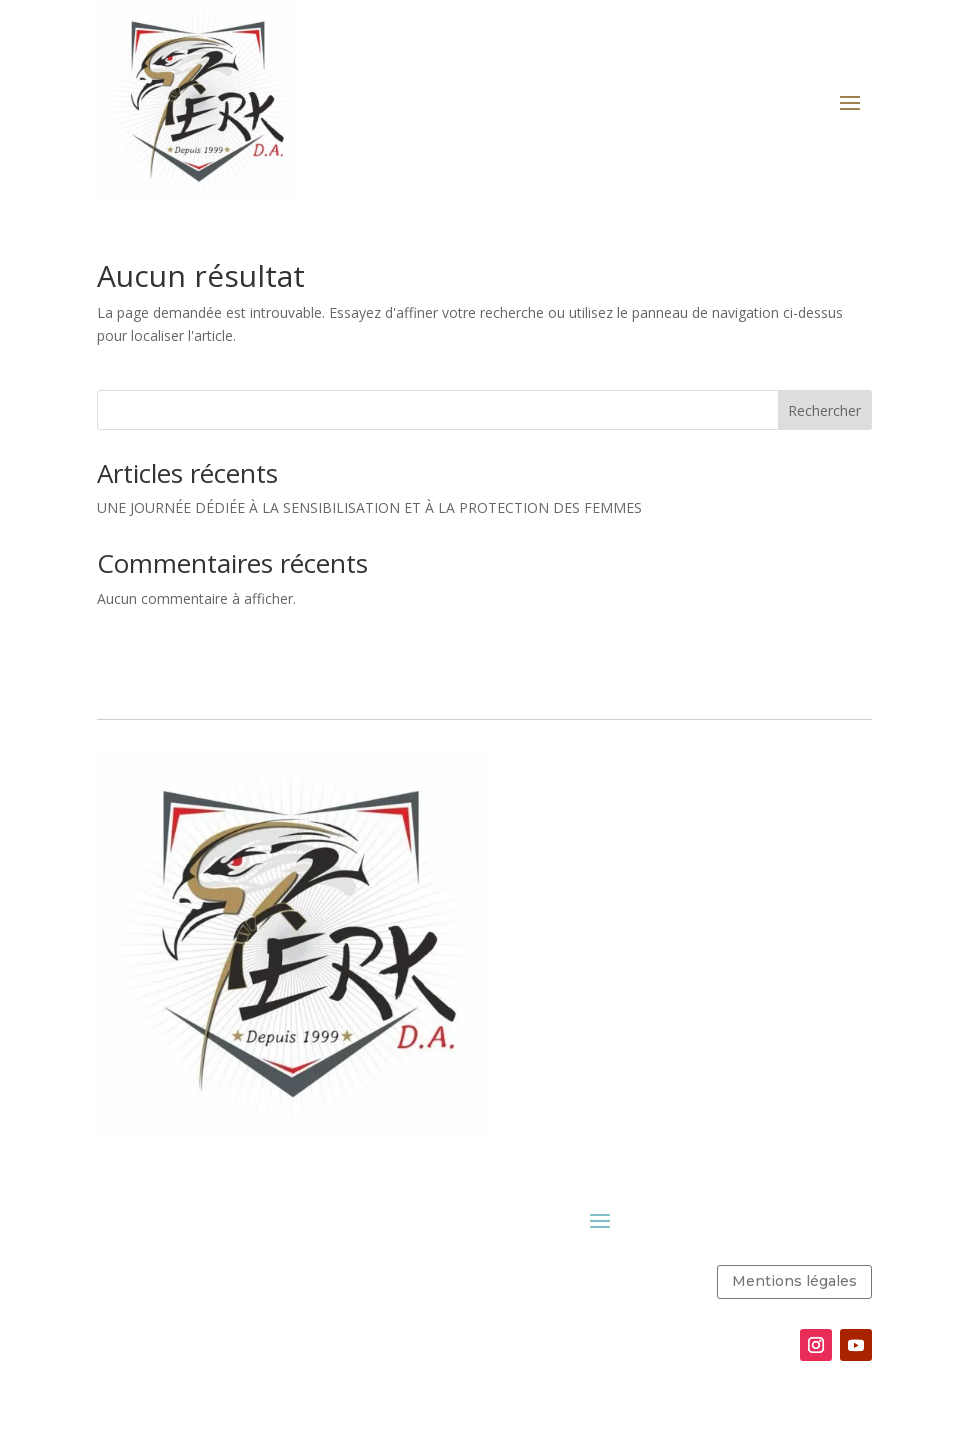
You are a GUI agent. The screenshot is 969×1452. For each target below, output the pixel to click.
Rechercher (824, 410)
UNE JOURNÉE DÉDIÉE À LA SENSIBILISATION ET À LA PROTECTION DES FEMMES (369, 507)
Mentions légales (794, 1281)
